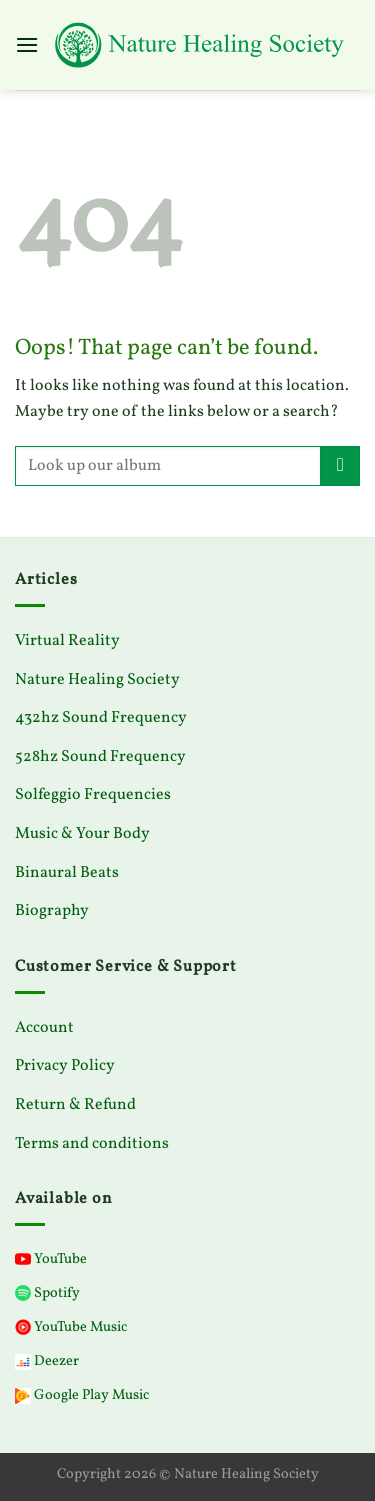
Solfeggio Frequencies (93, 795)
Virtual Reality (67, 641)
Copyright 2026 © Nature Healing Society (188, 1474)
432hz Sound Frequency (101, 718)
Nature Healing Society (97, 680)
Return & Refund (75, 1105)
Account (44, 1028)
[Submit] (340, 465)
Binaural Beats (67, 873)
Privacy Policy (65, 1066)
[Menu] (27, 44)
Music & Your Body (82, 834)
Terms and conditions (92, 1144)
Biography (52, 911)
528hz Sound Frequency (100, 757)
